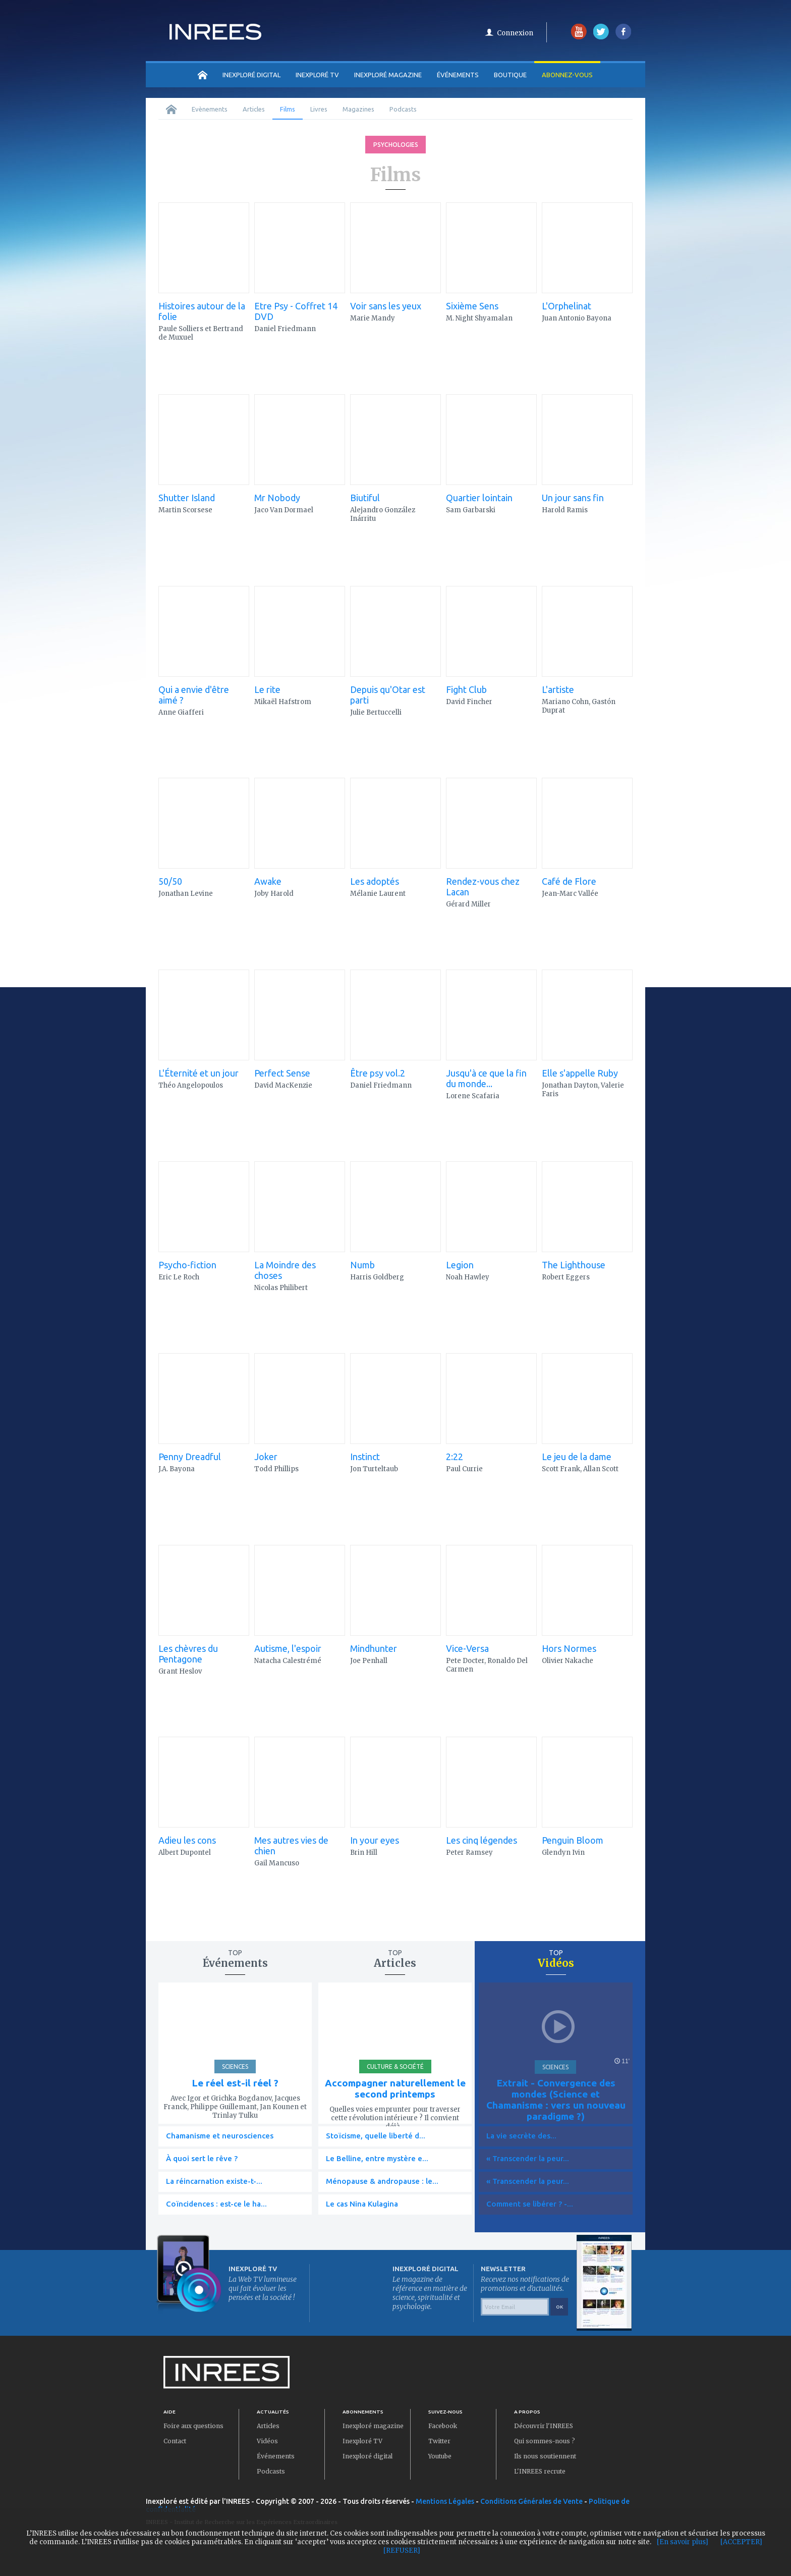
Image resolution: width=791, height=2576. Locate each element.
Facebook (442, 2426)
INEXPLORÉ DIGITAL (251, 74)
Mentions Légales (445, 2501)
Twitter (439, 2441)
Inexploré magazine (373, 2426)
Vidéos (267, 2441)
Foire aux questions (193, 2426)
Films (287, 109)
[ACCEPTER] (741, 2542)
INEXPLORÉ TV (317, 74)
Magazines (358, 109)
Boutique (510, 74)
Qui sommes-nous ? (544, 2441)
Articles (254, 109)
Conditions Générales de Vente (531, 2501)
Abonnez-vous (567, 74)
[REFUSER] (401, 2550)
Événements (458, 74)
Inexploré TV (362, 2441)
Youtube (439, 2456)
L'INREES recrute (540, 2471)
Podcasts (403, 109)
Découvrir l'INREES (543, 2426)
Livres (318, 109)
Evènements (210, 109)
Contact (174, 2441)
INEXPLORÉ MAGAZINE (388, 74)
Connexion (515, 33)
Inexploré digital (367, 2456)
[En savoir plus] (682, 2542)
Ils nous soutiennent (545, 2456)
